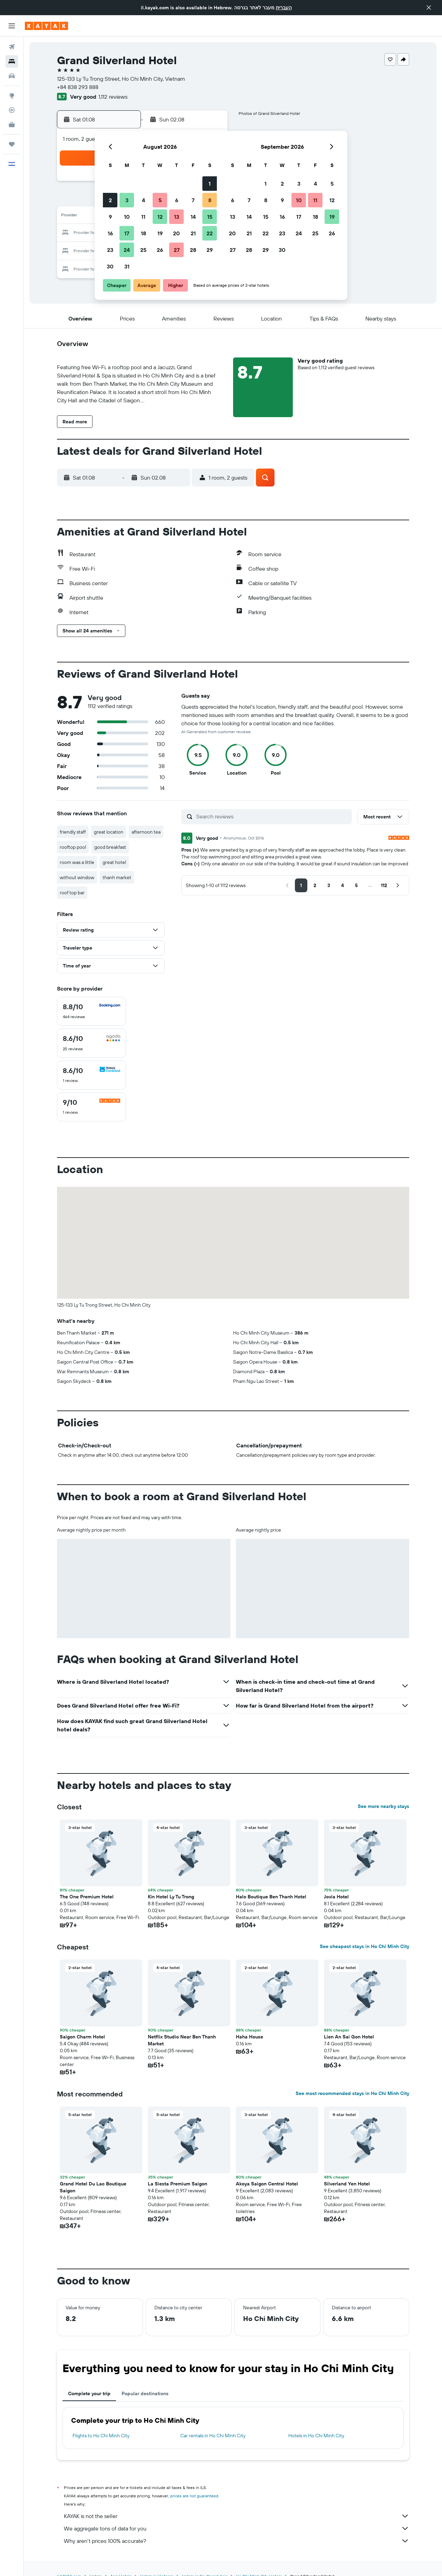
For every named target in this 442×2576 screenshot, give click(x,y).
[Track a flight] (12, 110)
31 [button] (126, 266)
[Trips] (12, 144)
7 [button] (193, 200)
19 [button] (160, 233)
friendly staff (73, 832)
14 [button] (193, 216)
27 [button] (177, 249)
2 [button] (110, 200)
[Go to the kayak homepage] (46, 26)
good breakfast (110, 847)
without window (77, 877)
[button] (429, 7)
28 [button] (193, 249)
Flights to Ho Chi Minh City (101, 2435)
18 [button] (143, 233)
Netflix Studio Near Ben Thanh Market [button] (182, 2040)
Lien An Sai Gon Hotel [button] (349, 2037)
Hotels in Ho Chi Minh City (316, 2435)
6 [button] (176, 200)
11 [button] (143, 216)
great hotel (114, 862)
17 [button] (126, 233)
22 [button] (209, 233)
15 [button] (209, 216)
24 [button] (127, 249)
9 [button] (110, 216)
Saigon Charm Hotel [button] (82, 2037)
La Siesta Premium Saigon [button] (177, 2184)
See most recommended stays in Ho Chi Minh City (352, 2093)
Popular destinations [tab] (145, 2393)
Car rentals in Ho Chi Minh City (213, 2435)
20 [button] (176, 233)
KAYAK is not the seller (236, 2516)
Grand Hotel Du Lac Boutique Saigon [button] (93, 2187)
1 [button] (210, 183)
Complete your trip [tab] (89, 2393)
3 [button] (126, 200)
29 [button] (209, 249)
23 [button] (110, 249)
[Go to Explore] (12, 95)
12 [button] (160, 216)
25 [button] (143, 249)
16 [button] (110, 233)
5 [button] (160, 200)
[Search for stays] (12, 61)
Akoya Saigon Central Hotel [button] (267, 2184)
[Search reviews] (272, 816)
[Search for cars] (12, 76)
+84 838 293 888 (77, 86)
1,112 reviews (112, 96)
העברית (284, 7)
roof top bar (72, 892)
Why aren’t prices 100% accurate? (236, 2541)
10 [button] (127, 216)
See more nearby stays (383, 1806)
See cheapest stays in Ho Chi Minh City (364, 1946)
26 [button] (160, 249)
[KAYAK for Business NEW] (12, 124)
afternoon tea (146, 832)
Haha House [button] (249, 2037)
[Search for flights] (12, 47)
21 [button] (193, 233)
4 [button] (143, 200)
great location (108, 832)
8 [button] (209, 200)
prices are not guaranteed (194, 2495)
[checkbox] (91, 1011)
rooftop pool (73, 847)
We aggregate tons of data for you (236, 2528)
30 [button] (110, 266)
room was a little (77, 862)
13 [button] (176, 216)
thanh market (117, 877)
